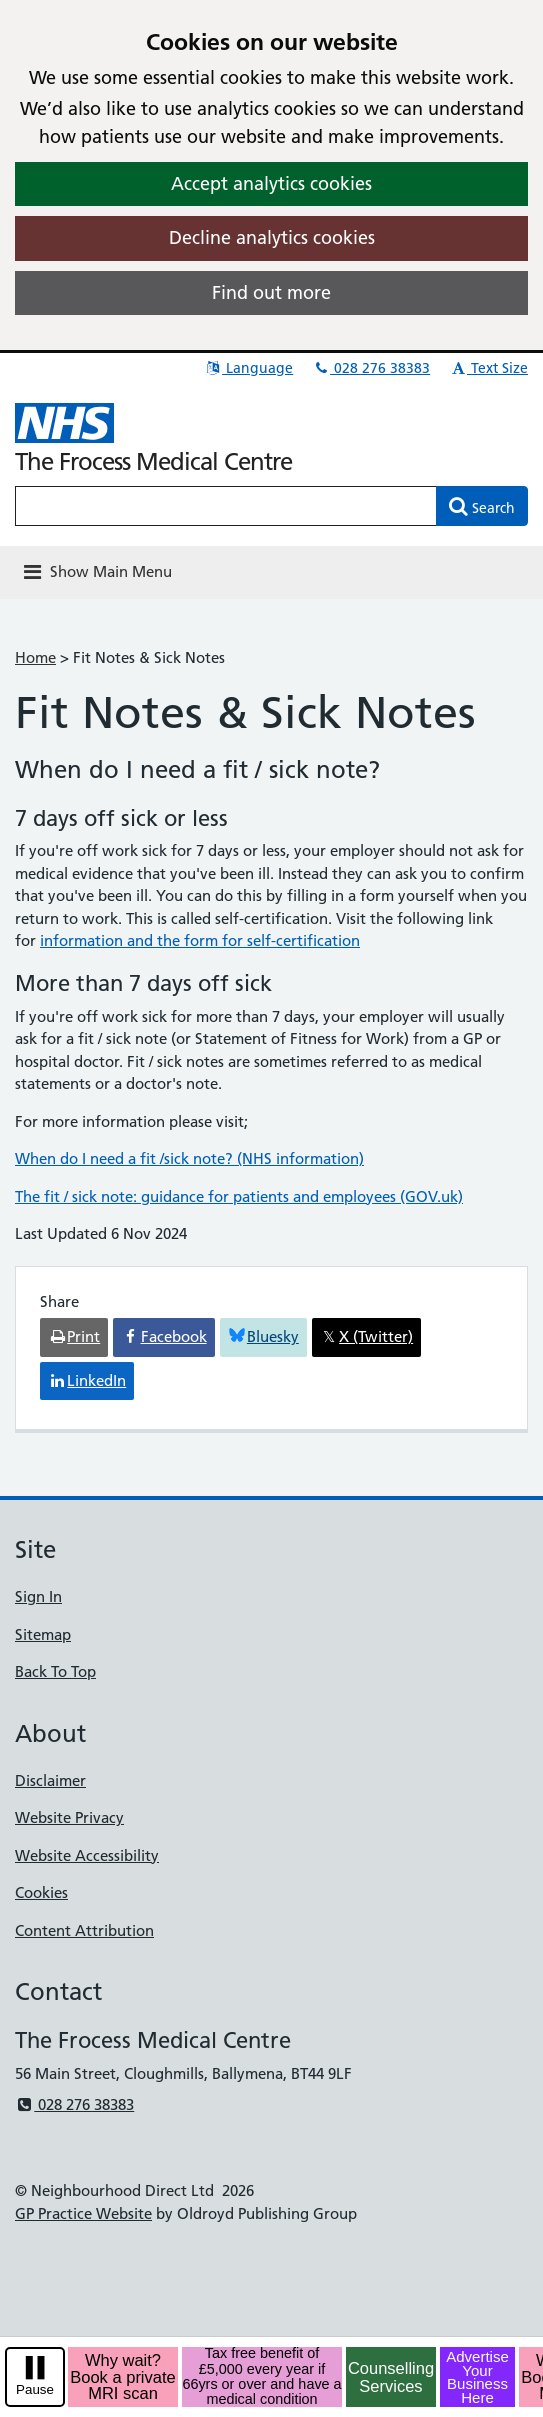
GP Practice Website (83, 2213)
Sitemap (43, 1634)
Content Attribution (84, 1930)
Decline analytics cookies (272, 237)
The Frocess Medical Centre (153, 461)
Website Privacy (69, 1817)
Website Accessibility (87, 1855)
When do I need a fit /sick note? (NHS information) (189, 1158)
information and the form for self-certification (200, 940)
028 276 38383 (371, 368)
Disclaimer (50, 1780)
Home (35, 657)
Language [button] (248, 368)
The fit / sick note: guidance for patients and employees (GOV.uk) (239, 1196)
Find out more (271, 292)
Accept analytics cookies (271, 183)
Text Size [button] (488, 368)
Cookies (41, 1892)
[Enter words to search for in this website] (226, 506)
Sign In (38, 1596)
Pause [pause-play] (35, 2389)
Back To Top (55, 1671)
